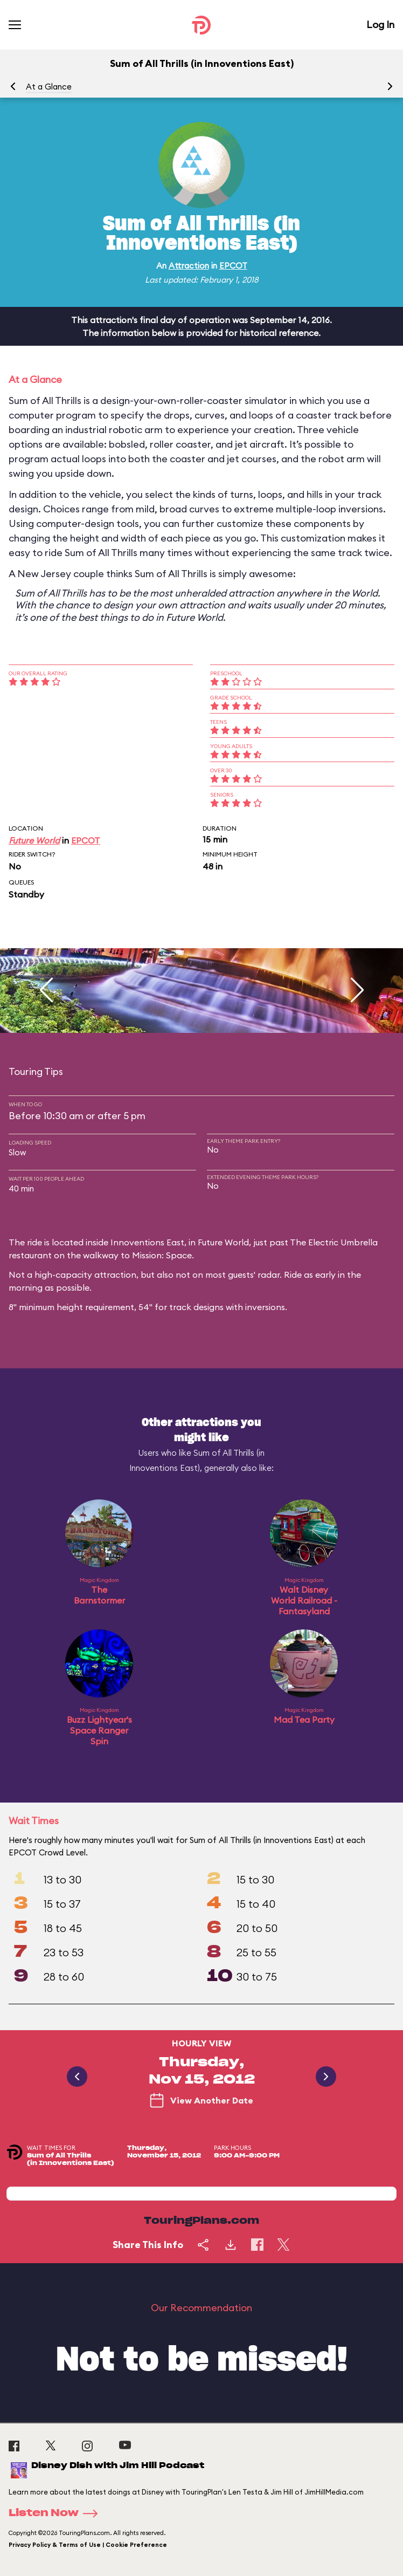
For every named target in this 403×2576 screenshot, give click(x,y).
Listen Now (57, 2513)
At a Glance (49, 86)
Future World (34, 840)
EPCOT (233, 266)
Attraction (189, 266)
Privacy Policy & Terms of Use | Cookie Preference (88, 2544)
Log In (380, 24)
